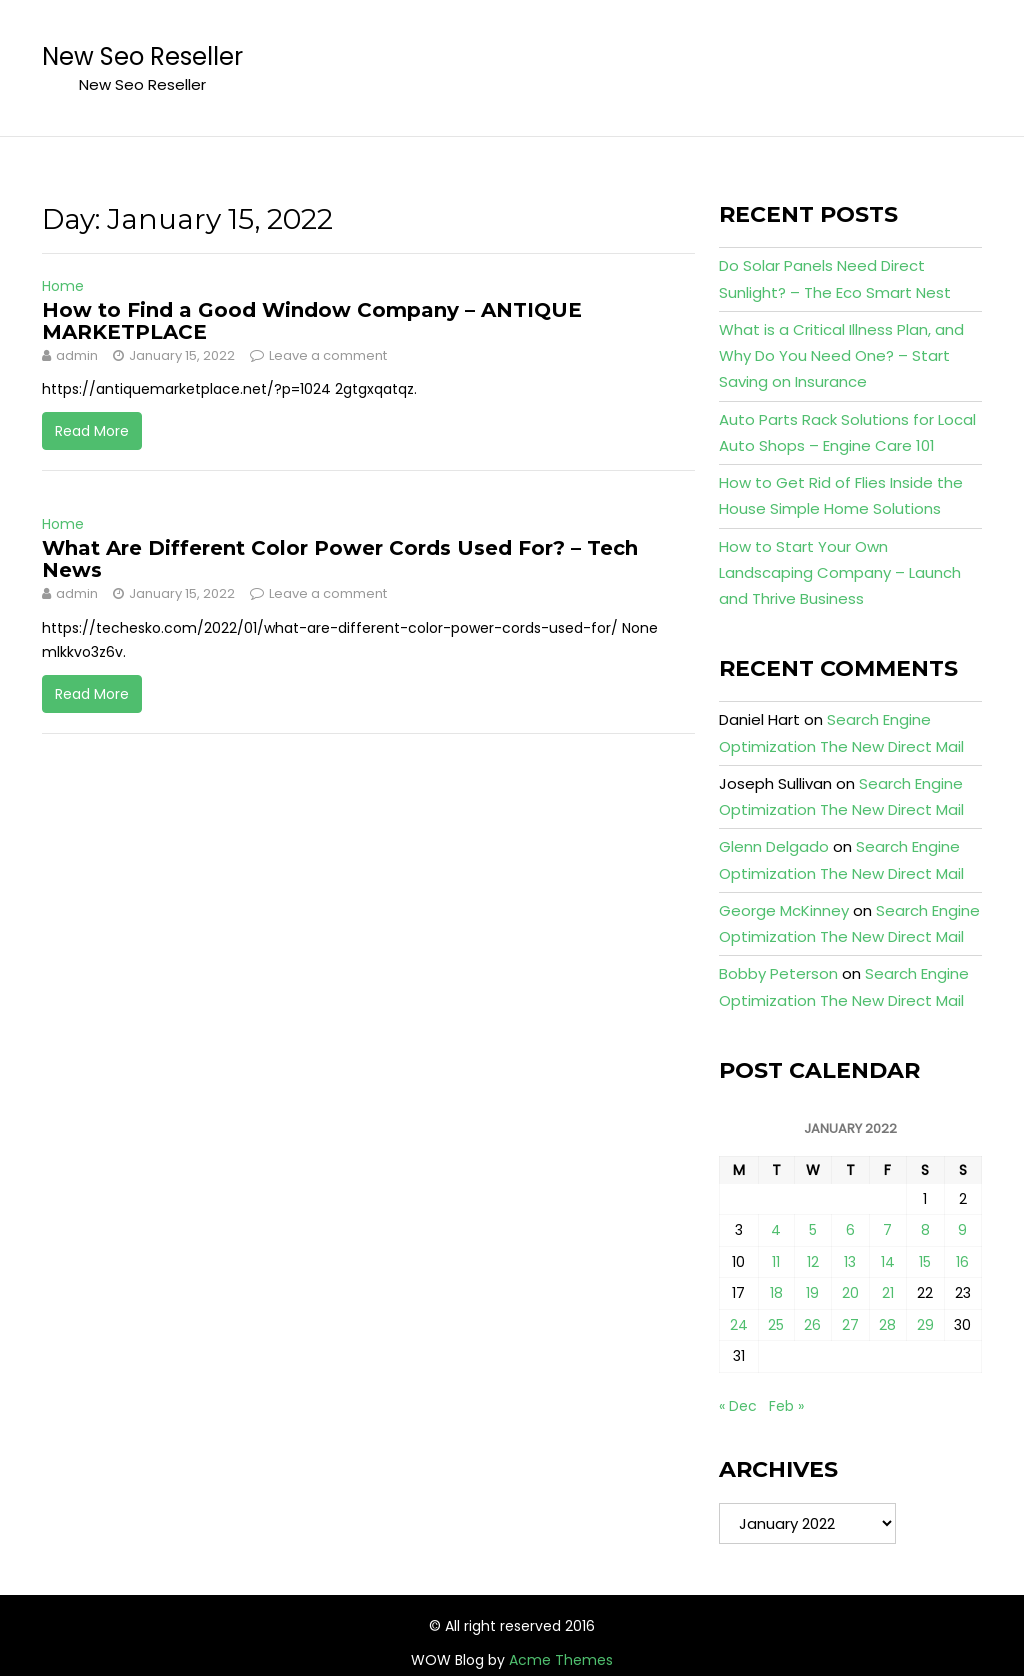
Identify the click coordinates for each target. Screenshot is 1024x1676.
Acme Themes (561, 1660)
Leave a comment (328, 355)
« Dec (738, 1406)
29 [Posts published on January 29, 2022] (925, 1325)
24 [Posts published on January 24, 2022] (739, 1325)
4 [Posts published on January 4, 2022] (776, 1230)
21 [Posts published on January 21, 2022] (888, 1293)
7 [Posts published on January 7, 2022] (887, 1230)
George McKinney (784, 910)
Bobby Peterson (778, 973)
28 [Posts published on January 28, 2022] (887, 1325)
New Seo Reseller (142, 56)
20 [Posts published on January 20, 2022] (850, 1293)
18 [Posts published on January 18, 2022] (776, 1293)
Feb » (786, 1406)
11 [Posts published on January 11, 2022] (776, 1262)
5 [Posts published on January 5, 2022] (813, 1230)
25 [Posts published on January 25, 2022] (776, 1325)
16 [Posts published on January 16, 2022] (962, 1262)
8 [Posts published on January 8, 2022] (925, 1230)
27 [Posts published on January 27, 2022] (850, 1325)
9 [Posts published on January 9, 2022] (962, 1230)
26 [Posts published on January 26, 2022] (812, 1325)
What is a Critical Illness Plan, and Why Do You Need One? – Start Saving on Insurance (841, 356)
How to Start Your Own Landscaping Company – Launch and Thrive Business (840, 573)
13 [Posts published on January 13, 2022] (850, 1262)
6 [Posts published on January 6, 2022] (850, 1230)
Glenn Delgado (774, 846)
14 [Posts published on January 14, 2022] (888, 1262)
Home (63, 286)
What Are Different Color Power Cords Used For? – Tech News (340, 559)
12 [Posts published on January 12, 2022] (813, 1262)
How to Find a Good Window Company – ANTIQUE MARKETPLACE (312, 321)
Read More (92, 431)
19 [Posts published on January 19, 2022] (812, 1293)
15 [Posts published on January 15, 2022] (925, 1262)
